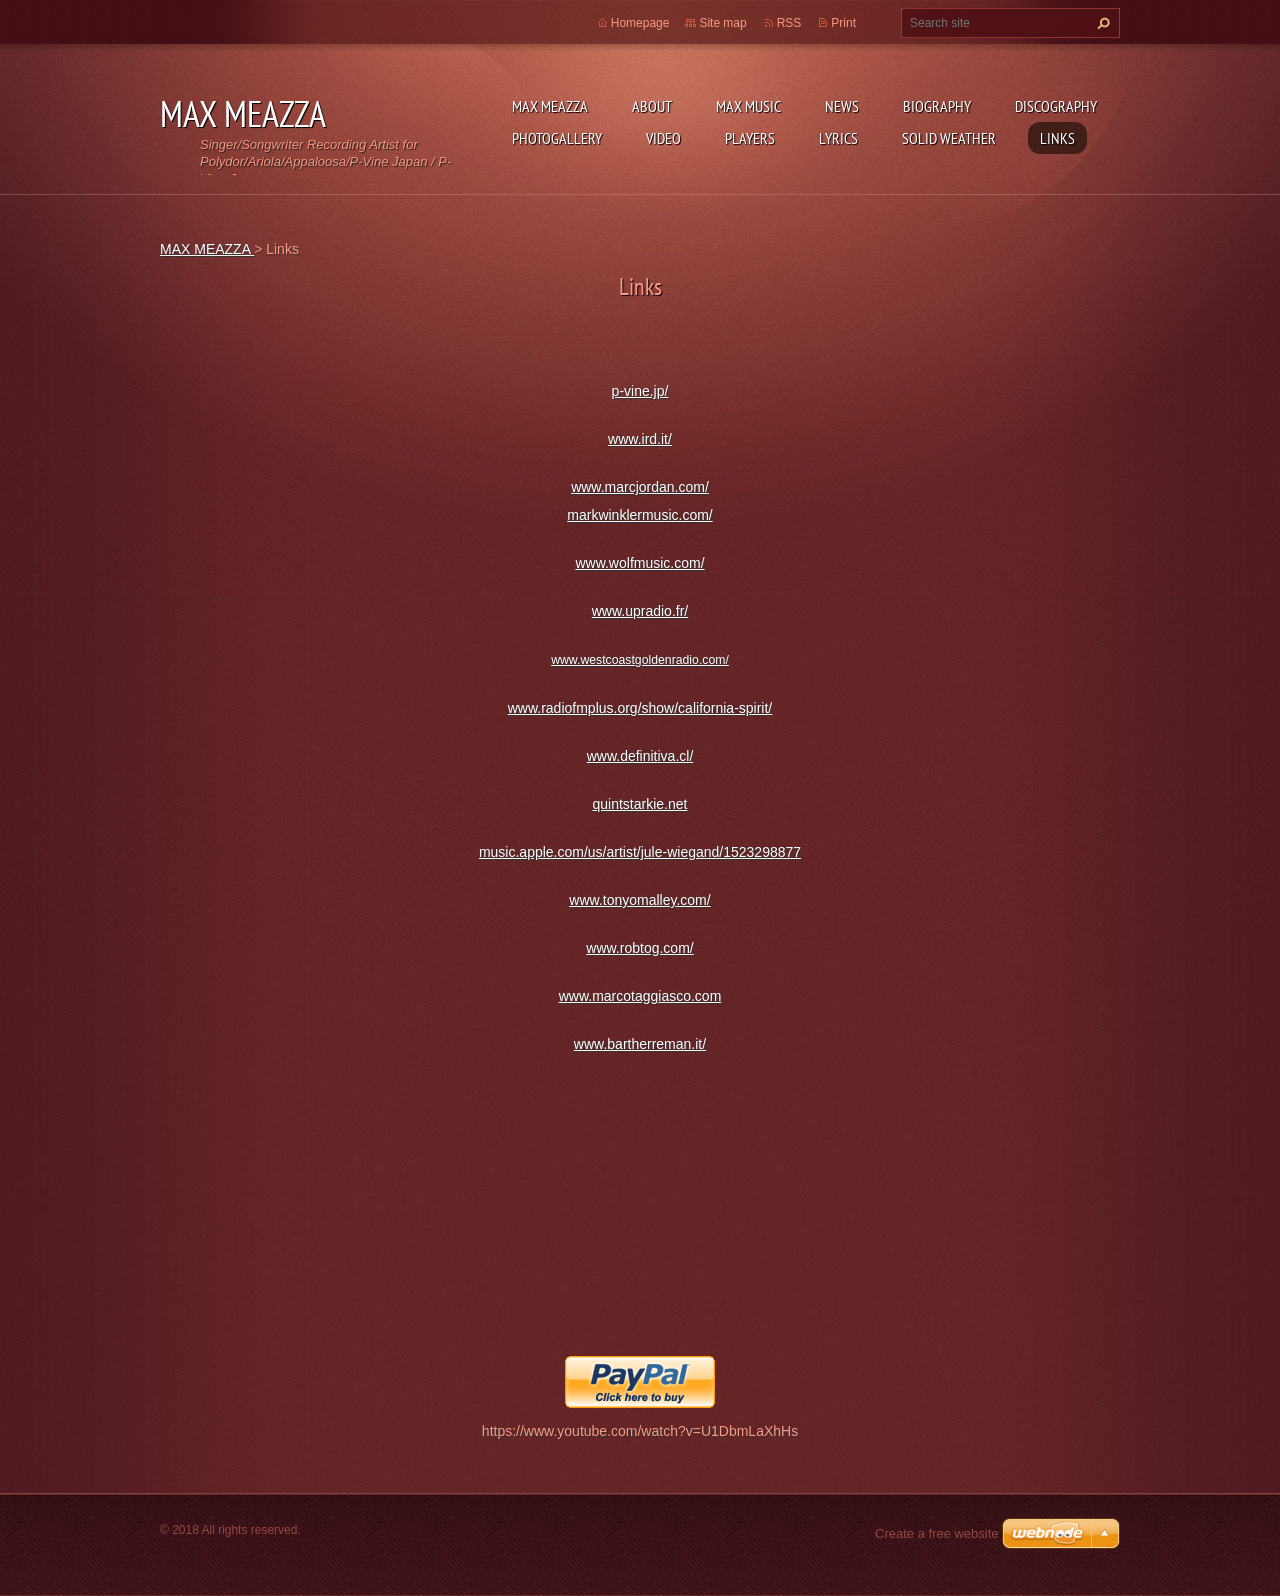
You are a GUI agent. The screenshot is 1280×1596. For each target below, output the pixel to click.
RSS (789, 23)
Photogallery (557, 138)
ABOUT (652, 106)
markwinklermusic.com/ (639, 515)
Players (750, 138)
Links (1057, 138)
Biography (937, 106)
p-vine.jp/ (640, 391)
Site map (722, 23)
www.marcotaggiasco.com (640, 996)
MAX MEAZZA (550, 106)
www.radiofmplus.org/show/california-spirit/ (640, 708)
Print (843, 23)
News (842, 106)
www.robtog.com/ (639, 948)
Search (1101, 23)
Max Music (748, 106)
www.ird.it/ (640, 439)
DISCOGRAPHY (1056, 106)
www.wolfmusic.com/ (639, 563)
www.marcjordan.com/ (640, 487)
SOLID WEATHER (949, 138)
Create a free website (937, 1533)
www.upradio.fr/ (640, 611)
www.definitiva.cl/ (640, 756)
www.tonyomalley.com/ (639, 900)
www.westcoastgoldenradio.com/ (640, 660)
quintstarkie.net (640, 804)
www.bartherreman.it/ (640, 1044)
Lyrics (838, 138)
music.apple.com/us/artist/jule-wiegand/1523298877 (640, 852)
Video (663, 138)
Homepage (640, 23)
